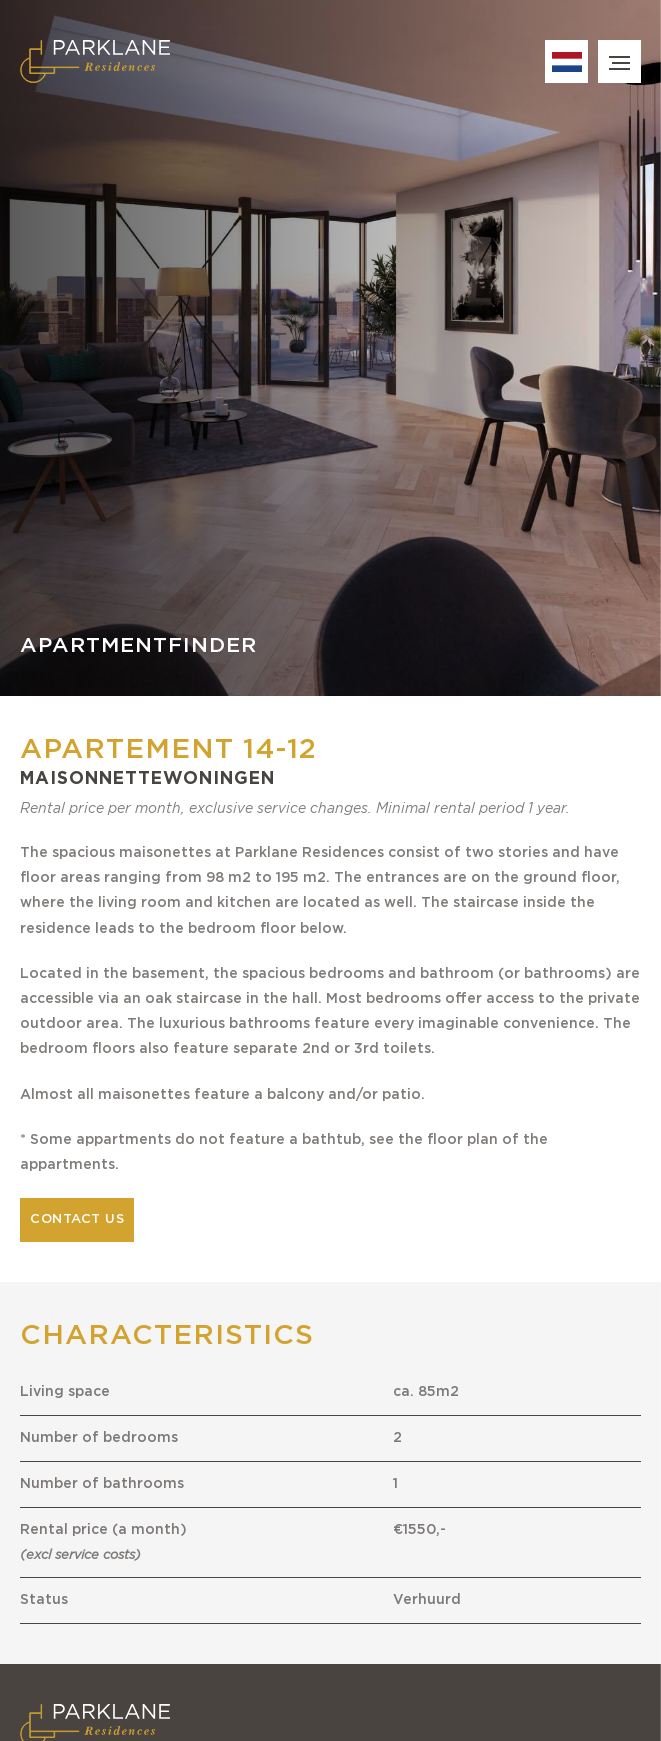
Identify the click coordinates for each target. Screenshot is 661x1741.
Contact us (77, 1219)
